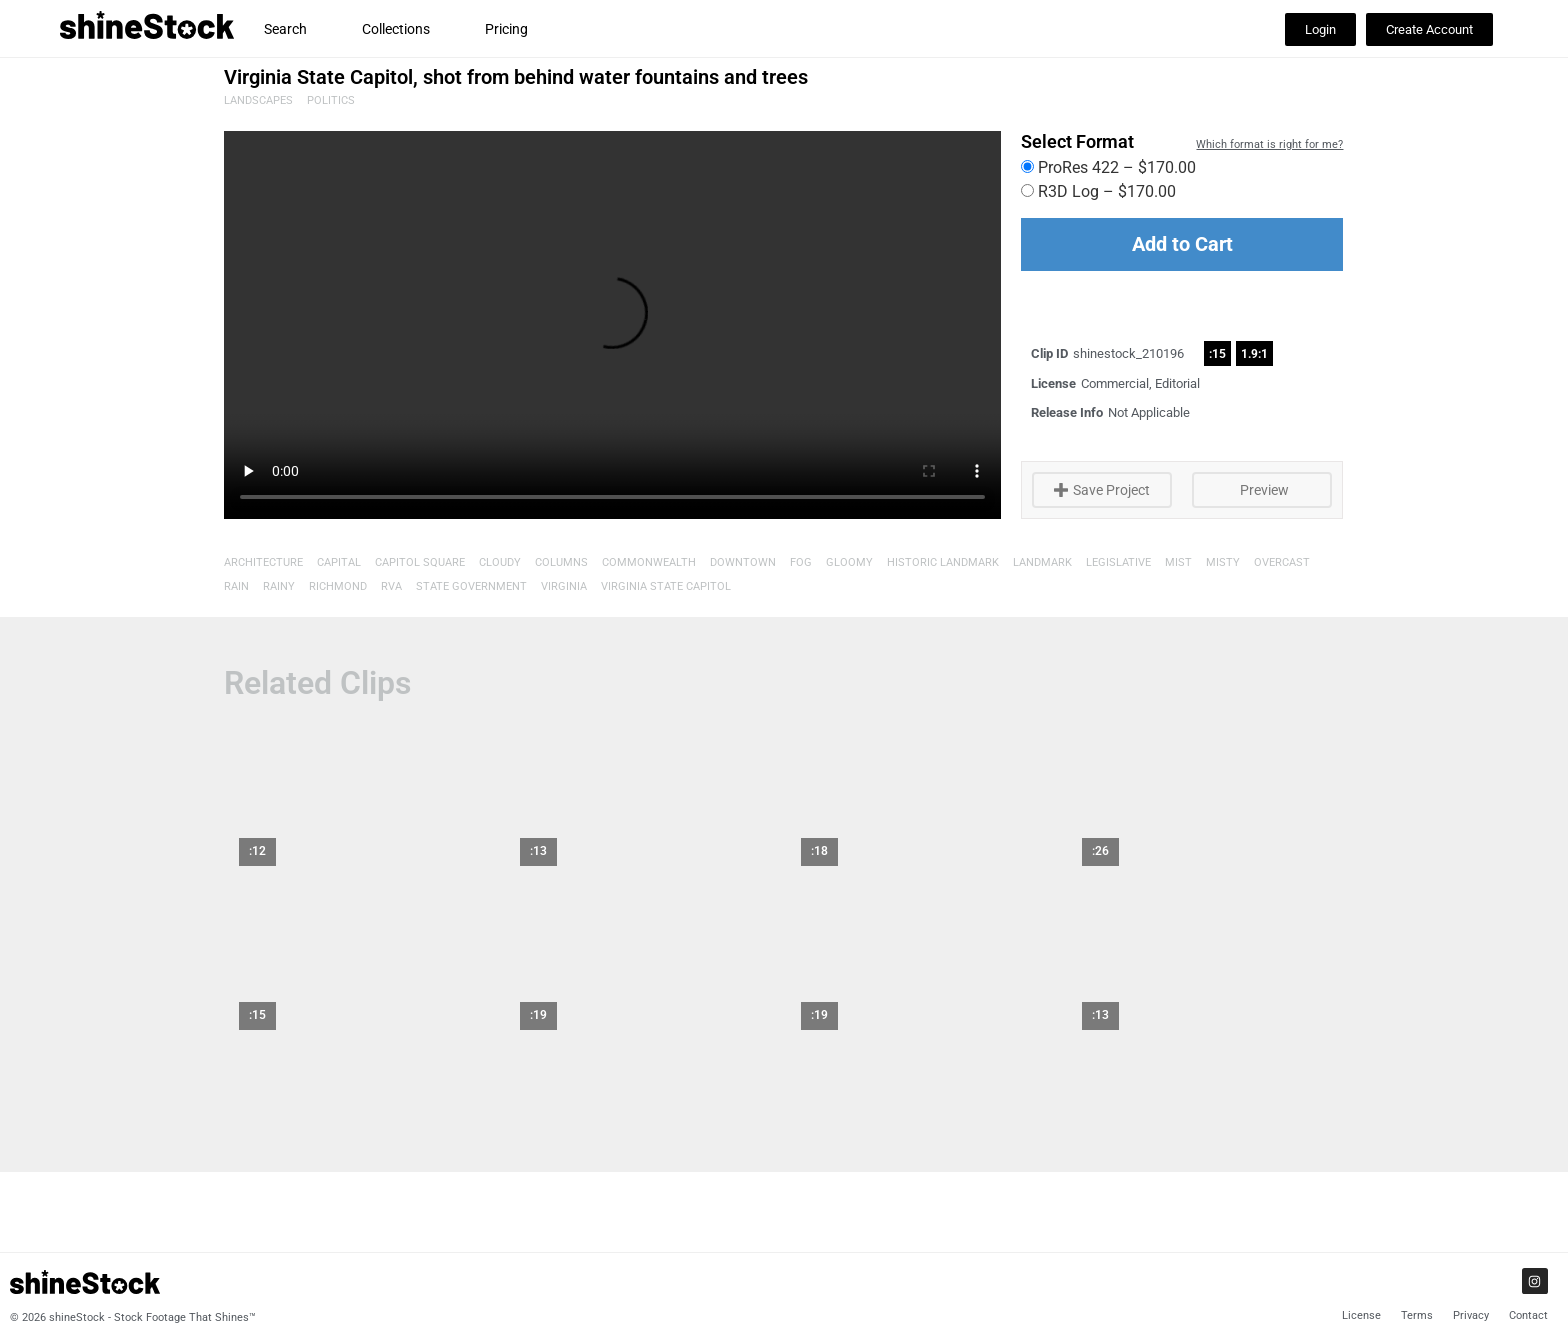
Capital (339, 562)
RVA (391, 586)
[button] (1320, 29)
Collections (396, 29)
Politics (331, 100)
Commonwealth (649, 562)
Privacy (1471, 1315)
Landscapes (258, 100)
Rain (236, 586)
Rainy (279, 586)
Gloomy (849, 562)
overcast (1282, 562)
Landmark (1042, 562)
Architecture (263, 562)
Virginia (564, 586)
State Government (471, 586)
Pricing (506, 29)
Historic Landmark (943, 562)
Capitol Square (420, 562)
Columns (561, 562)
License (1361, 1315)
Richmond (338, 586)
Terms (1417, 1315)
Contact (1528, 1315)
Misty (1223, 562)
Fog (801, 562)
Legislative (1118, 562)
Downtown (743, 562)
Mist (1178, 562)
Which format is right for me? (1269, 144)
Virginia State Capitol (666, 586)
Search (285, 29)
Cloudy (500, 562)
